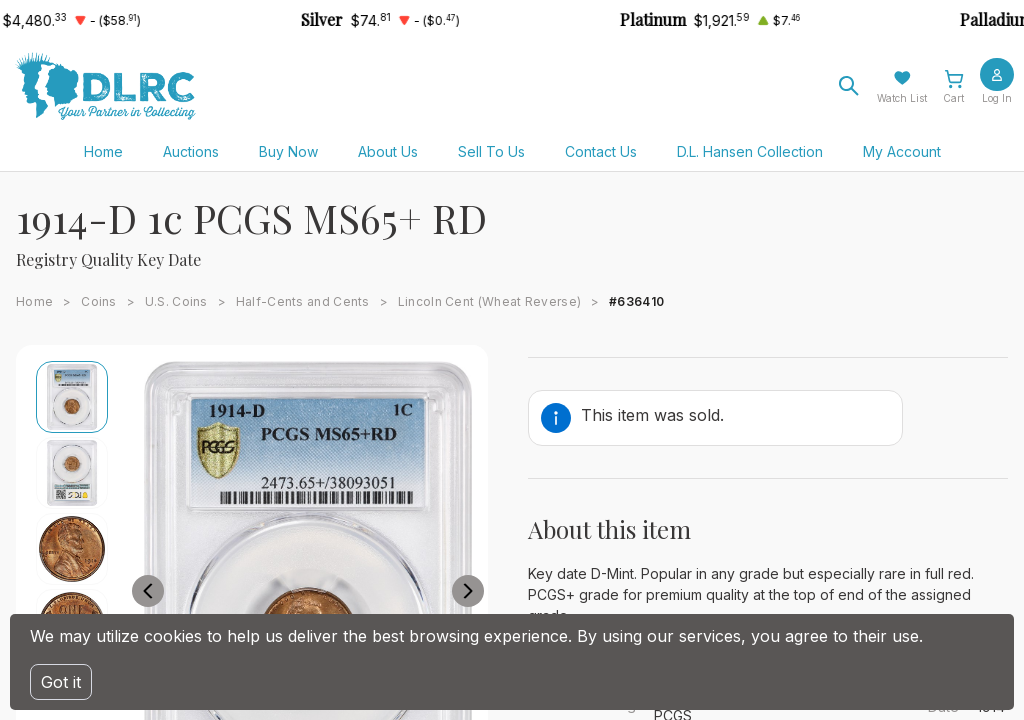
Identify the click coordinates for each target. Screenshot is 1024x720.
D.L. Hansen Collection (750, 151)
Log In (997, 98)
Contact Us (601, 151)
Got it (61, 682)
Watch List (902, 98)
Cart (953, 98)
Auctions (191, 151)
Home (103, 151)
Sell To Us (491, 151)
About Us (388, 151)
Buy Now (288, 151)
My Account (902, 151)
